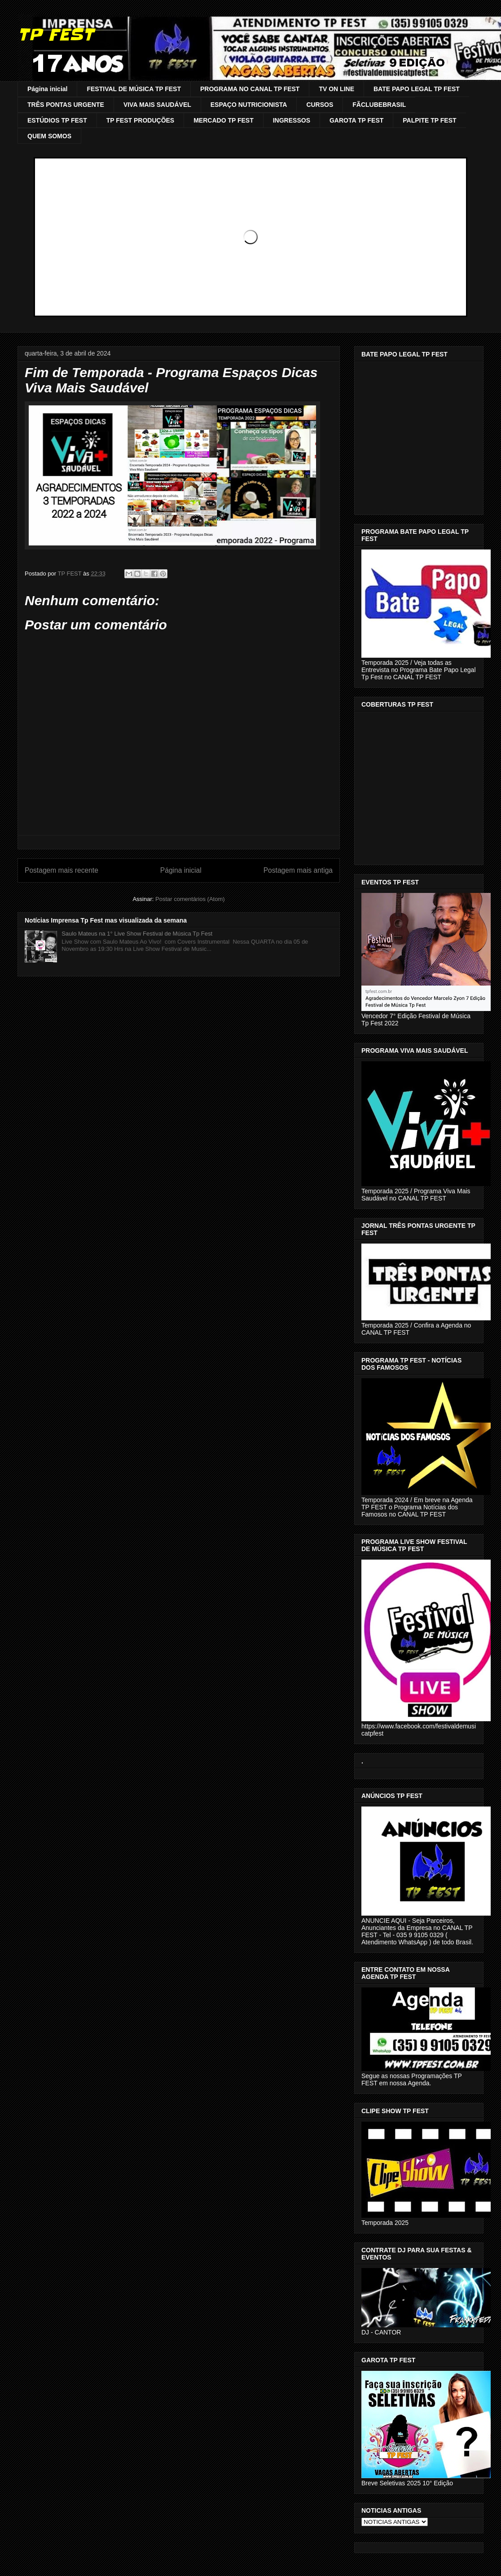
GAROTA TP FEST (356, 120)
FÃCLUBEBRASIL (379, 104)
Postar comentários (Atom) (190, 899)
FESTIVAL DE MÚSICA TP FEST (134, 88)
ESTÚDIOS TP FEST (57, 120)
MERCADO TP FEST (223, 120)
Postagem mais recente (61, 870)
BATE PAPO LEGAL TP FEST (417, 88)
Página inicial (47, 88)
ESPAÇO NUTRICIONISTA (249, 104)
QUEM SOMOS (49, 136)
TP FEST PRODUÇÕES (140, 120)
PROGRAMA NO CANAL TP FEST (249, 88)
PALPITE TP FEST (429, 120)
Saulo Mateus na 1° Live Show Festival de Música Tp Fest (137, 933)
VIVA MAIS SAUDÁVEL (157, 104)
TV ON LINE (336, 88)
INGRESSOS (291, 120)
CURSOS (319, 104)
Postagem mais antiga (298, 870)
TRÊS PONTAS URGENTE (65, 104)
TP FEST (55, 34)
